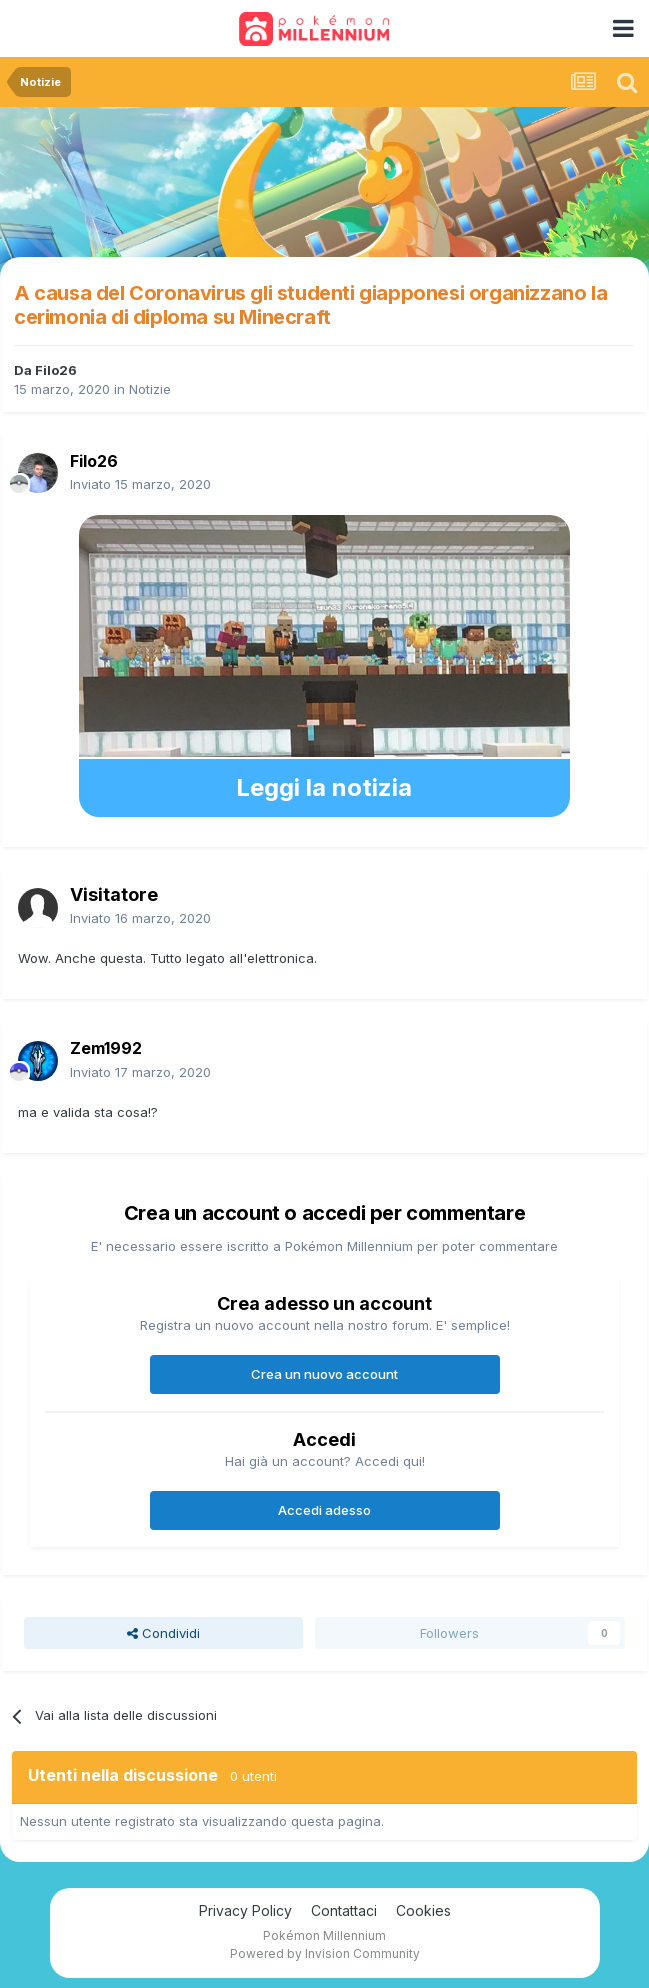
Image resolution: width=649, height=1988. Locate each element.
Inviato (140, 484)
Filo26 (56, 370)
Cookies (423, 1910)
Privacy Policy (245, 1910)
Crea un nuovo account (324, 1374)
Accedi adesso (324, 1510)
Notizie (150, 389)
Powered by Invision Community (325, 1953)
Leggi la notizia (324, 787)
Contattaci (344, 1910)
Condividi (163, 1633)
